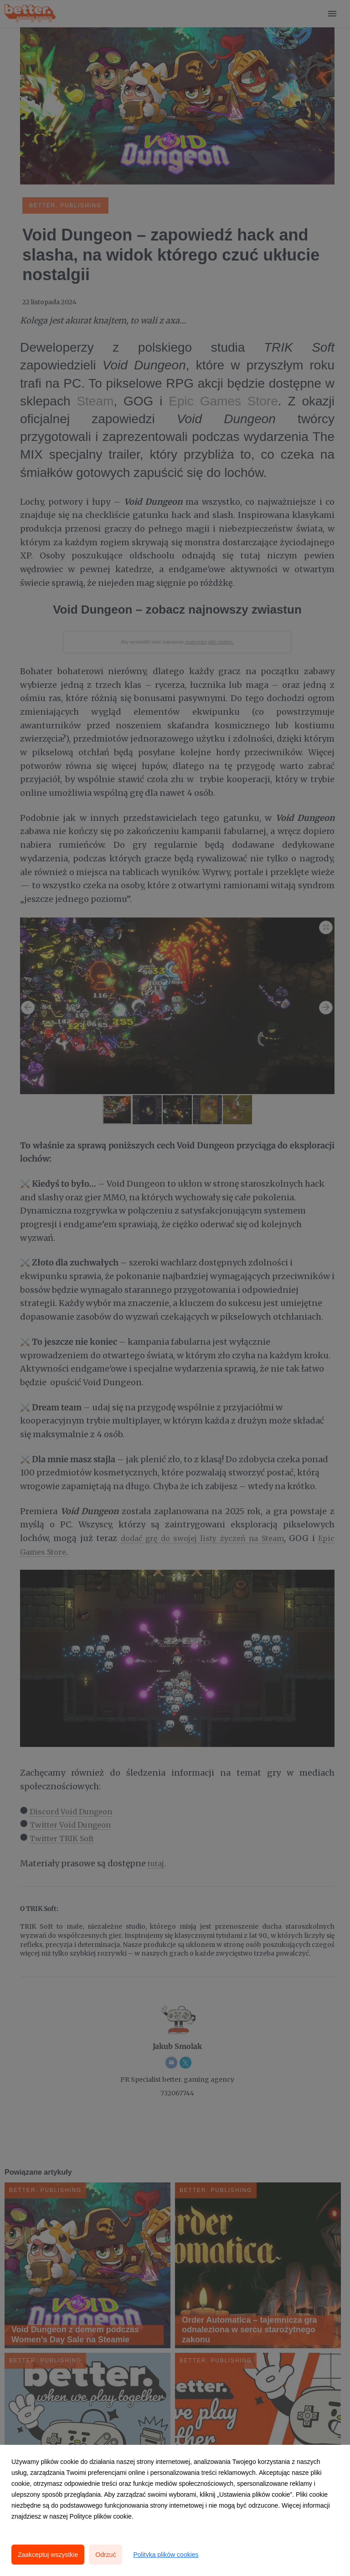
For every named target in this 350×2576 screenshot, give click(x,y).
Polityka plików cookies (165, 2554)
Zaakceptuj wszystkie (48, 2554)
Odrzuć (105, 2554)
